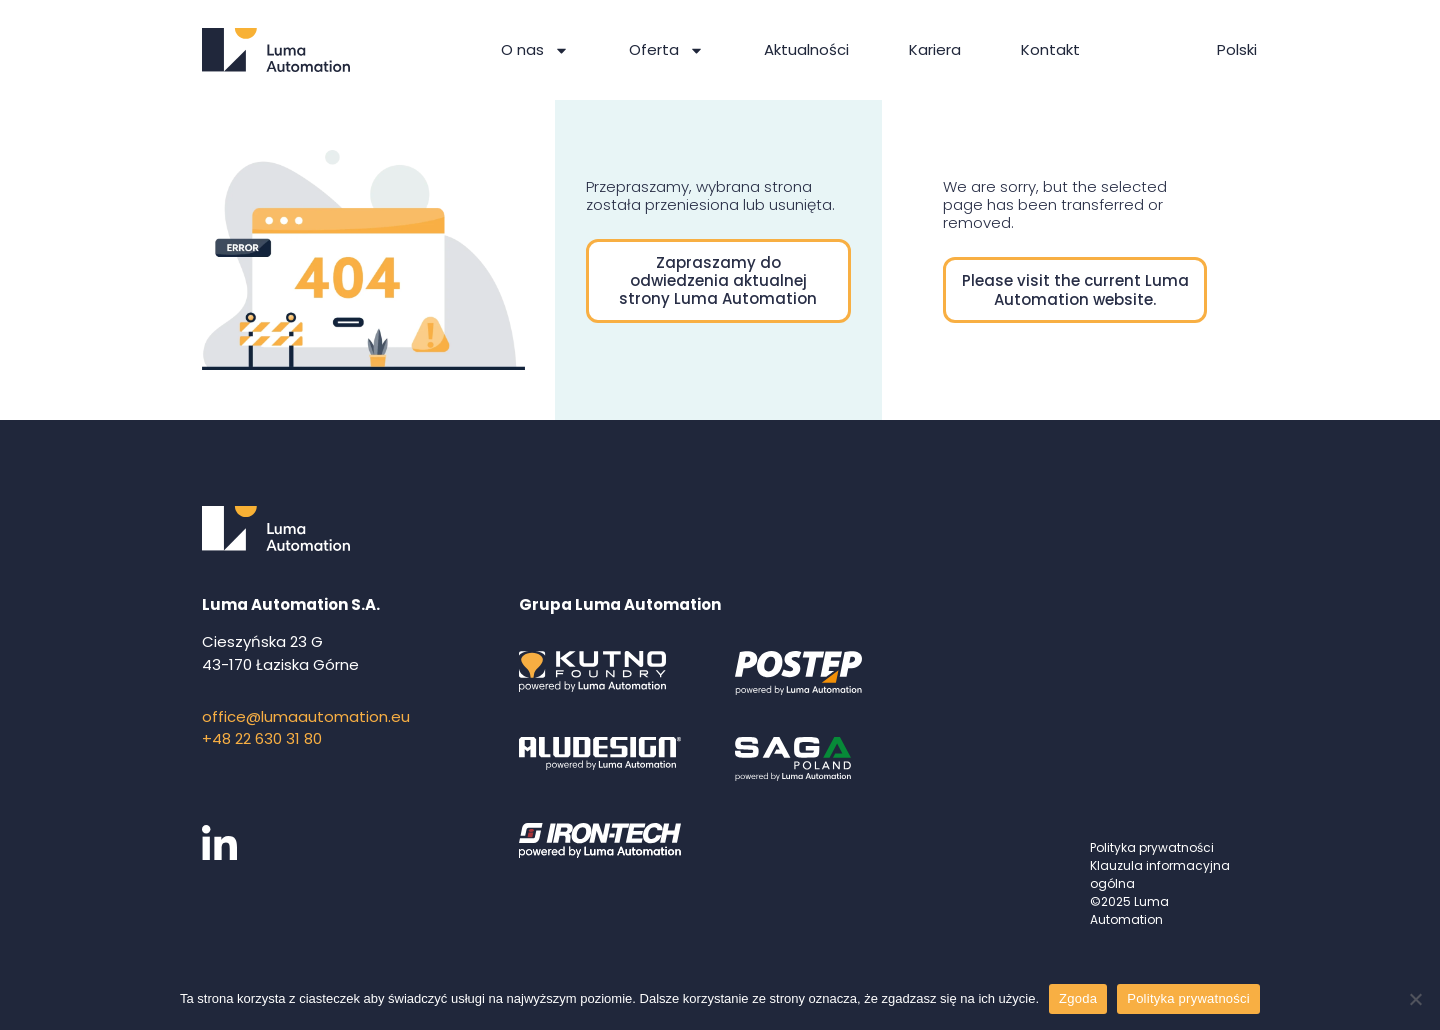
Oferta (666, 50)
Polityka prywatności (1152, 847)
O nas (535, 50)
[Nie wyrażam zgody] (1415, 999)
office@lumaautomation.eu (306, 716)
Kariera (935, 49)
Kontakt (1050, 49)
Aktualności (806, 49)
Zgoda (1078, 998)
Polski (1237, 49)
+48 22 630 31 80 (262, 738)
